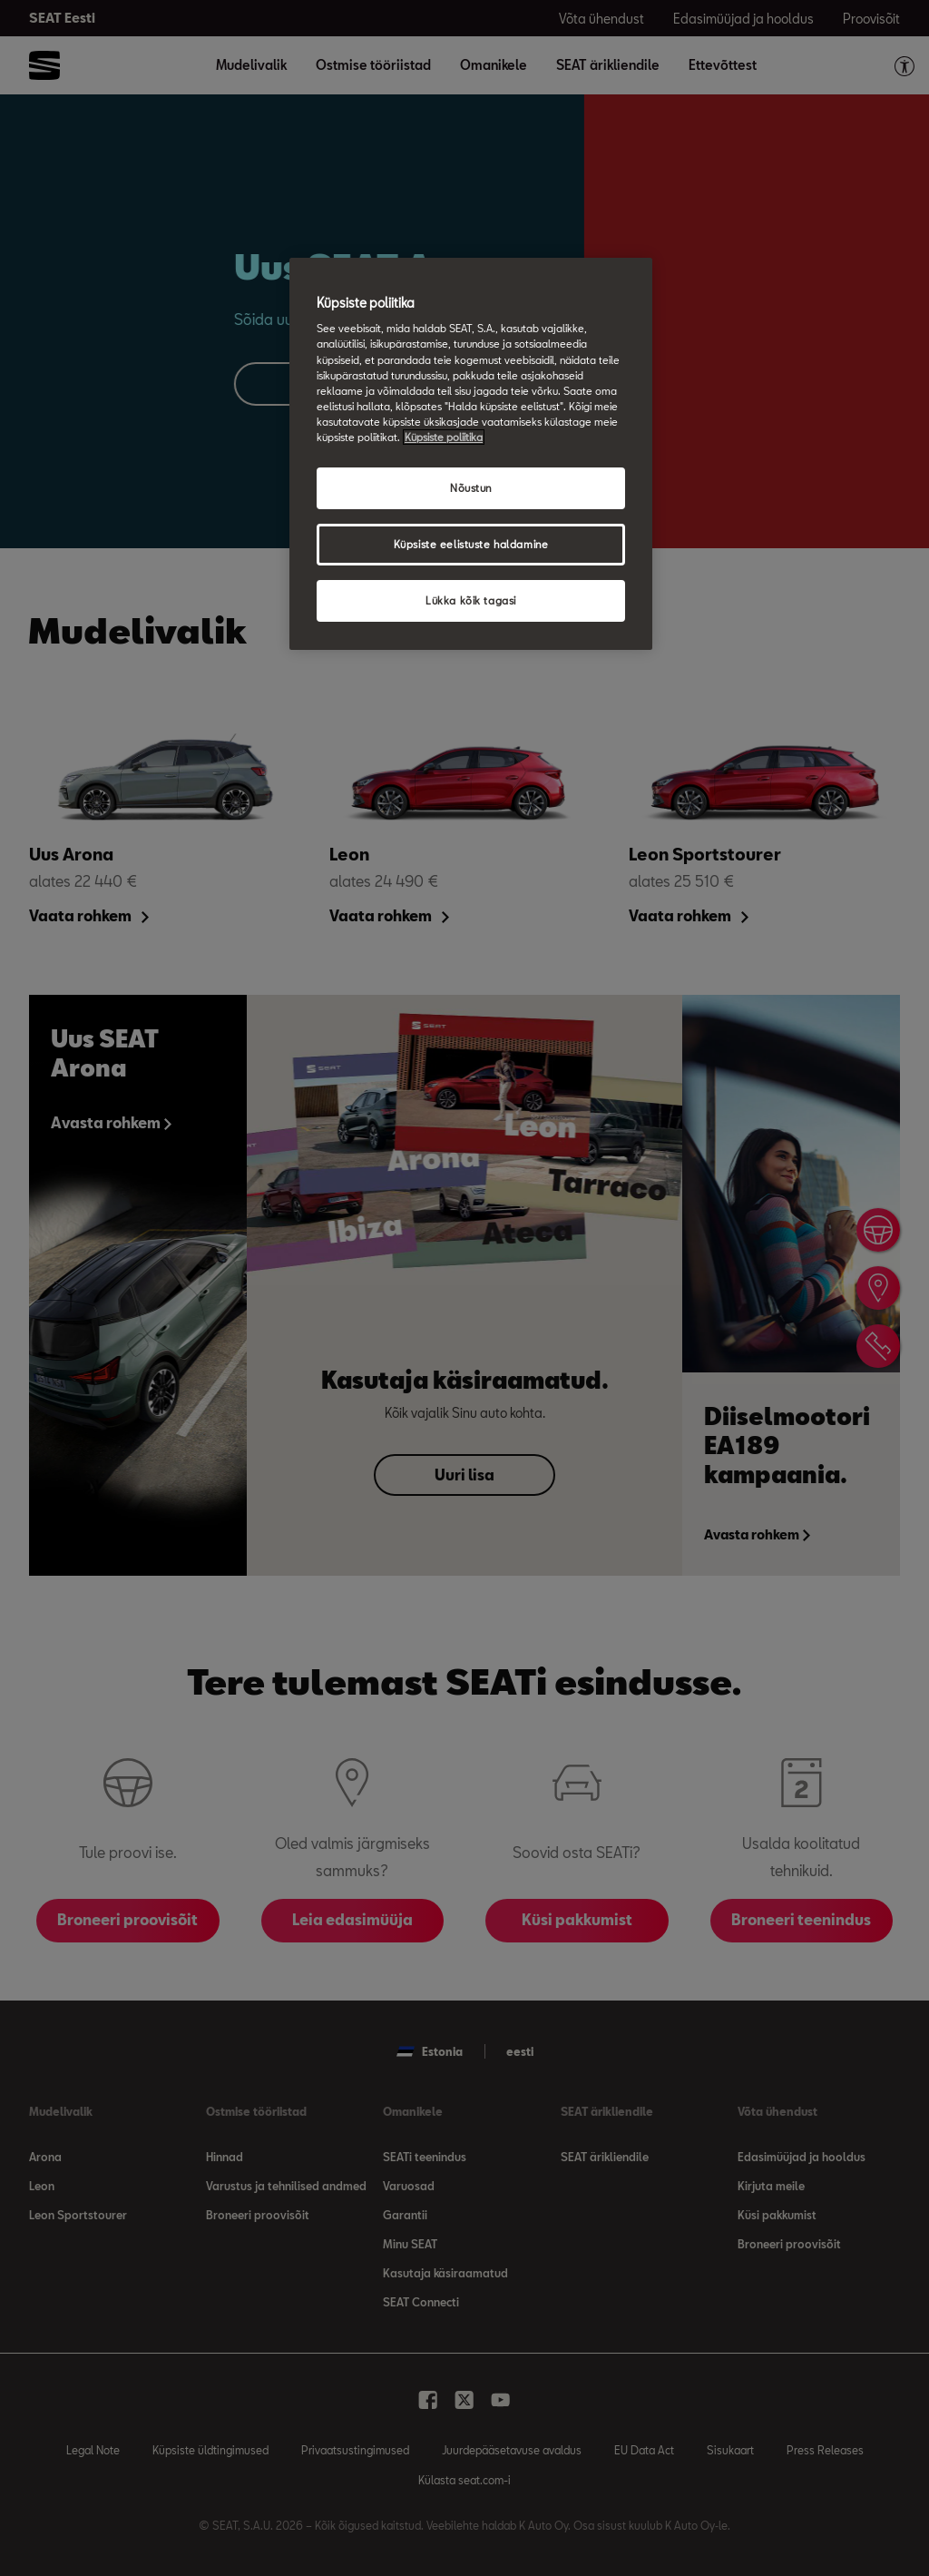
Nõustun (471, 488)
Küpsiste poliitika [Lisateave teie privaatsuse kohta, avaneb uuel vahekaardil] (444, 437)
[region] (470, 454)
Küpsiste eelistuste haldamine (471, 544)
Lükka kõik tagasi (470, 600)
